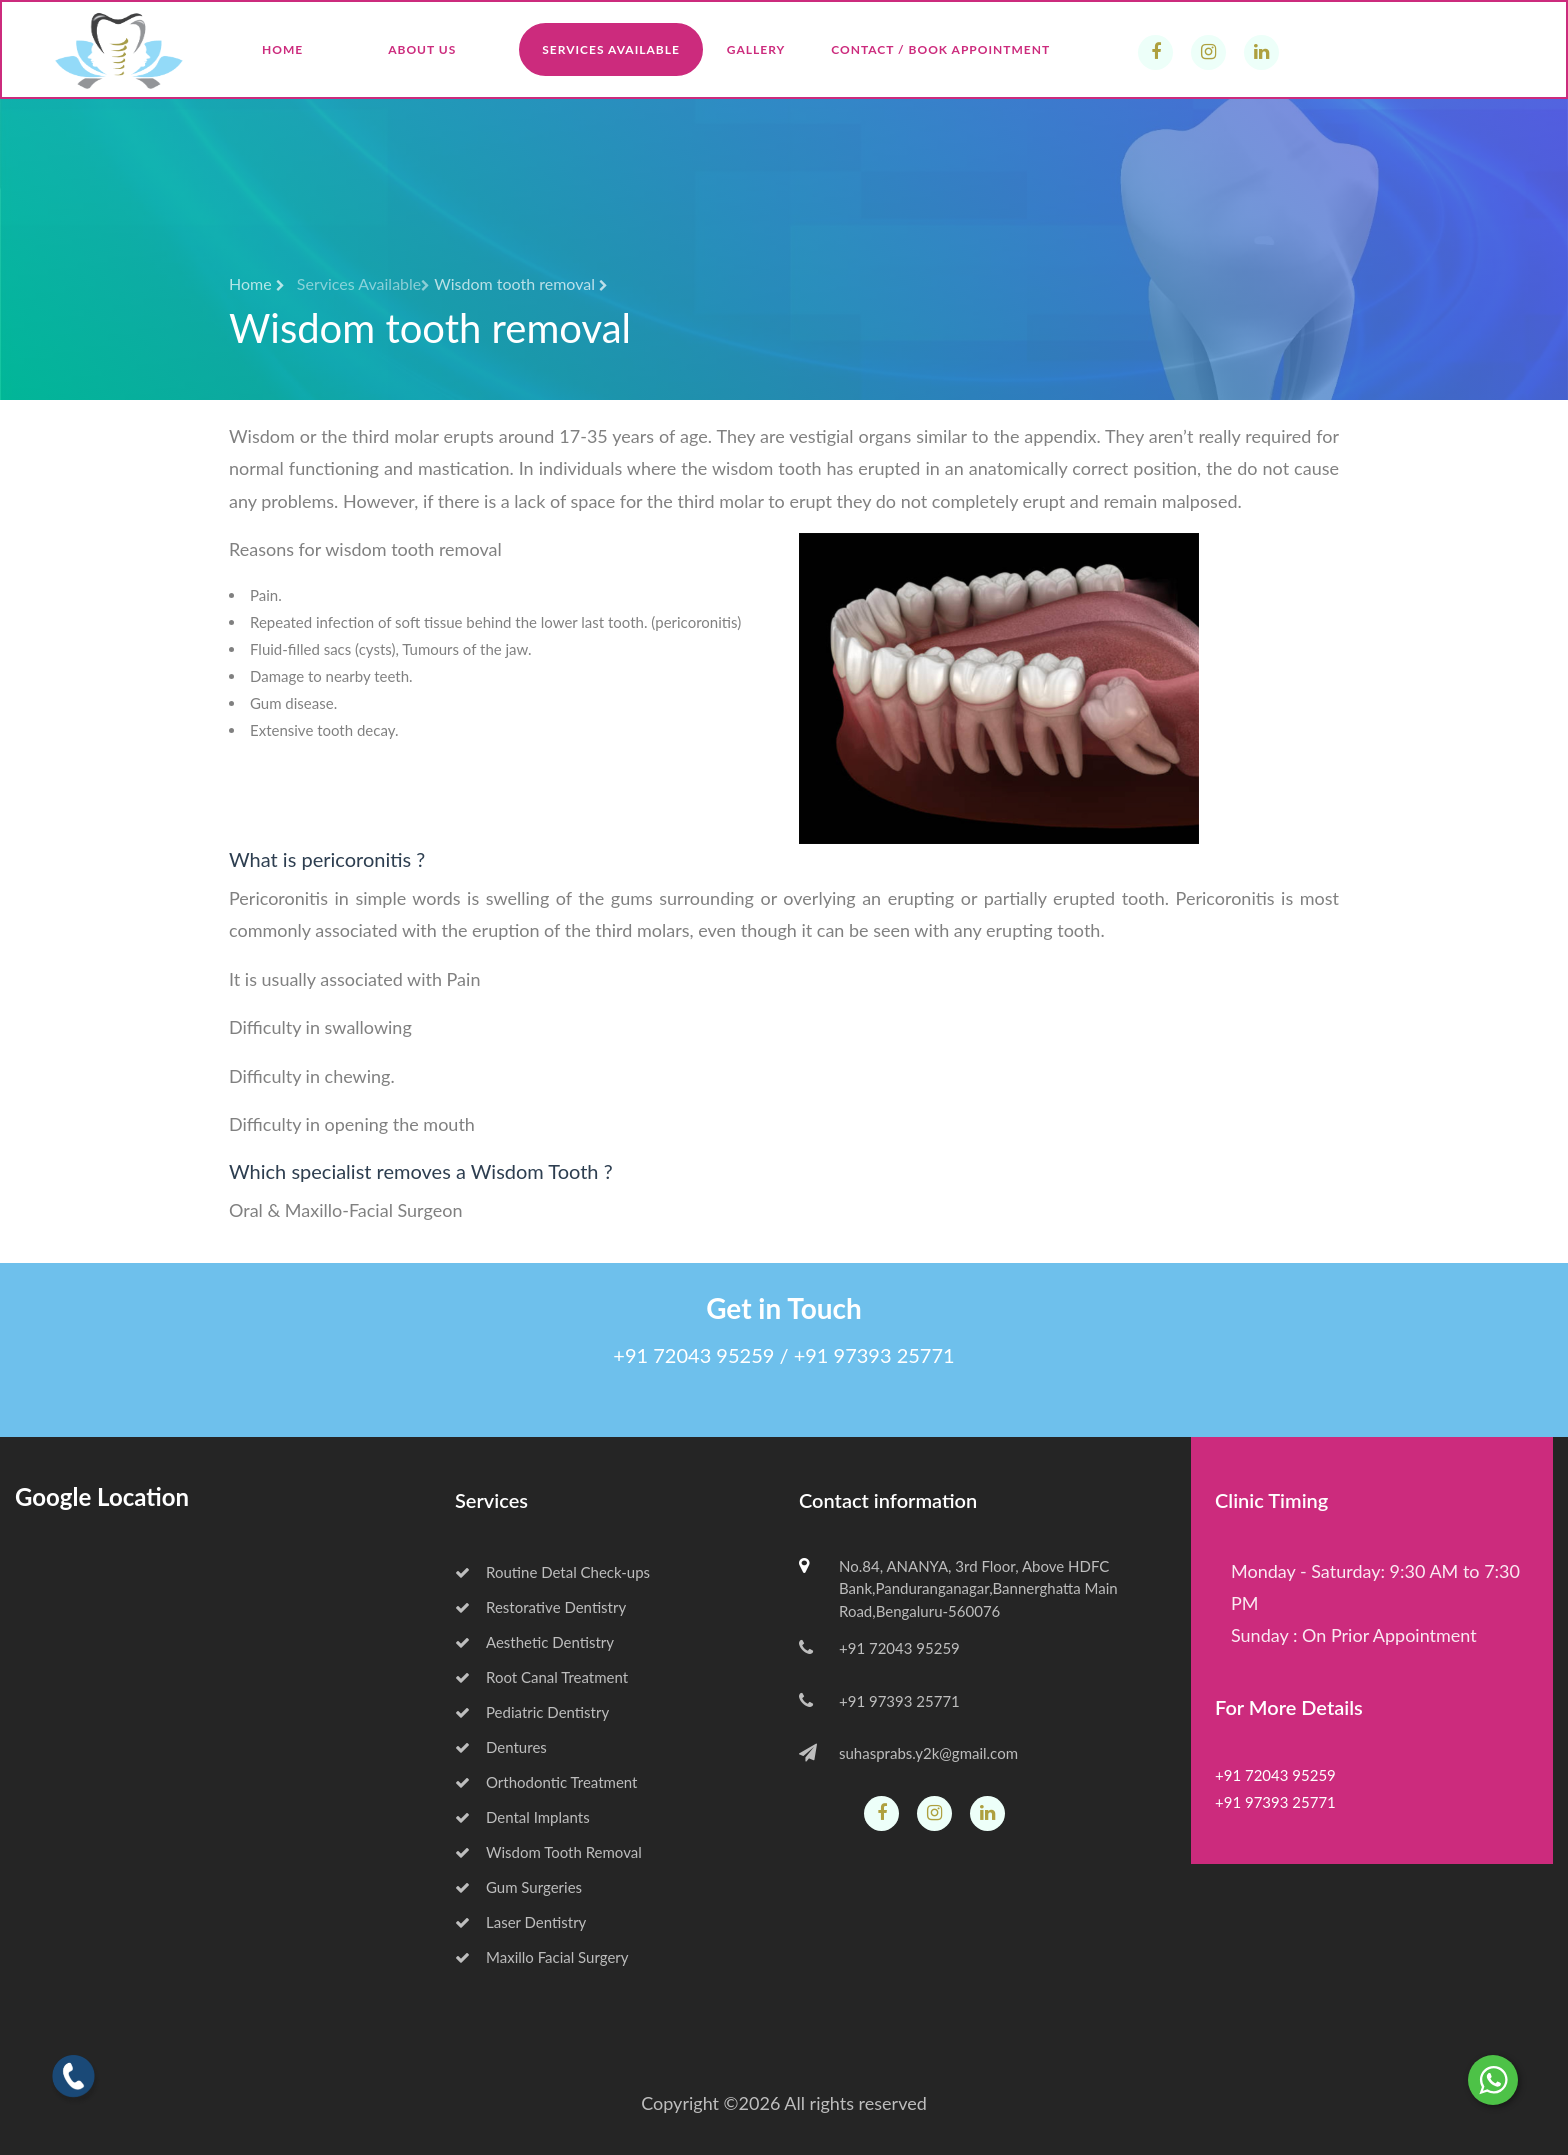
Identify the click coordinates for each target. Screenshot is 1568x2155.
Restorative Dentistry (540, 1607)
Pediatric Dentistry (532, 1712)
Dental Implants (522, 1817)
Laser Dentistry (520, 1922)
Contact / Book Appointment (940, 49)
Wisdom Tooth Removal (548, 1852)
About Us (422, 49)
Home (282, 49)
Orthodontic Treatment (546, 1782)
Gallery (756, 49)
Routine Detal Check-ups (552, 1572)
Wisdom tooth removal (521, 283)
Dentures (501, 1747)
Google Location (102, 1496)
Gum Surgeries (518, 1887)
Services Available (611, 49)
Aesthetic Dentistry (534, 1642)
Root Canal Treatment (541, 1677)
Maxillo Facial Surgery (542, 1957)
